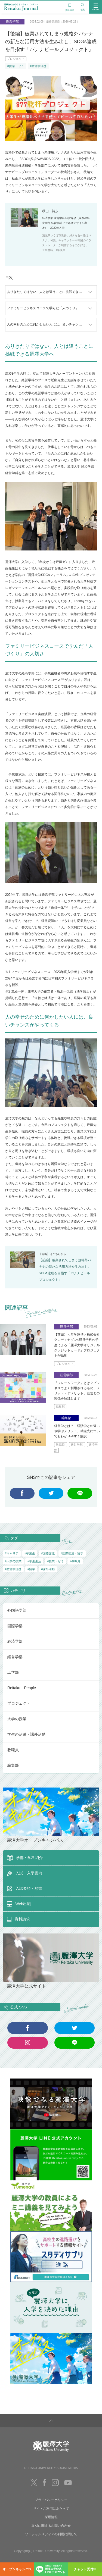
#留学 (31, 1569)
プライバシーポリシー (51, 2500)
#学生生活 (34, 1561)
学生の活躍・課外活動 (26, 1734)
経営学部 (77, 1444)
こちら (56, 1254)
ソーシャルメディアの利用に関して (51, 2534)
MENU (95, 7)
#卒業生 (29, 1553)
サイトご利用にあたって (51, 2509)
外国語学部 (16, 1610)
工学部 (13, 1672)
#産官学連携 (38, 66)
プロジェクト (16, 58)
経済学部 (15, 1641)
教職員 (61, 1444)
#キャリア (11, 1553)
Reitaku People (21, 1688)
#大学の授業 (13, 1561)
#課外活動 (48, 1569)
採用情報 (51, 2517)
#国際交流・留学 (72, 1553)
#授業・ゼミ (15, 66)
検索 (83, 6)
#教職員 (75, 1561)
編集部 (60, 1406)
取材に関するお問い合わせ (51, 2526)
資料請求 (69, 6)
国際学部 (15, 1626)
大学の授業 (16, 1719)
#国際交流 (48, 1553)
